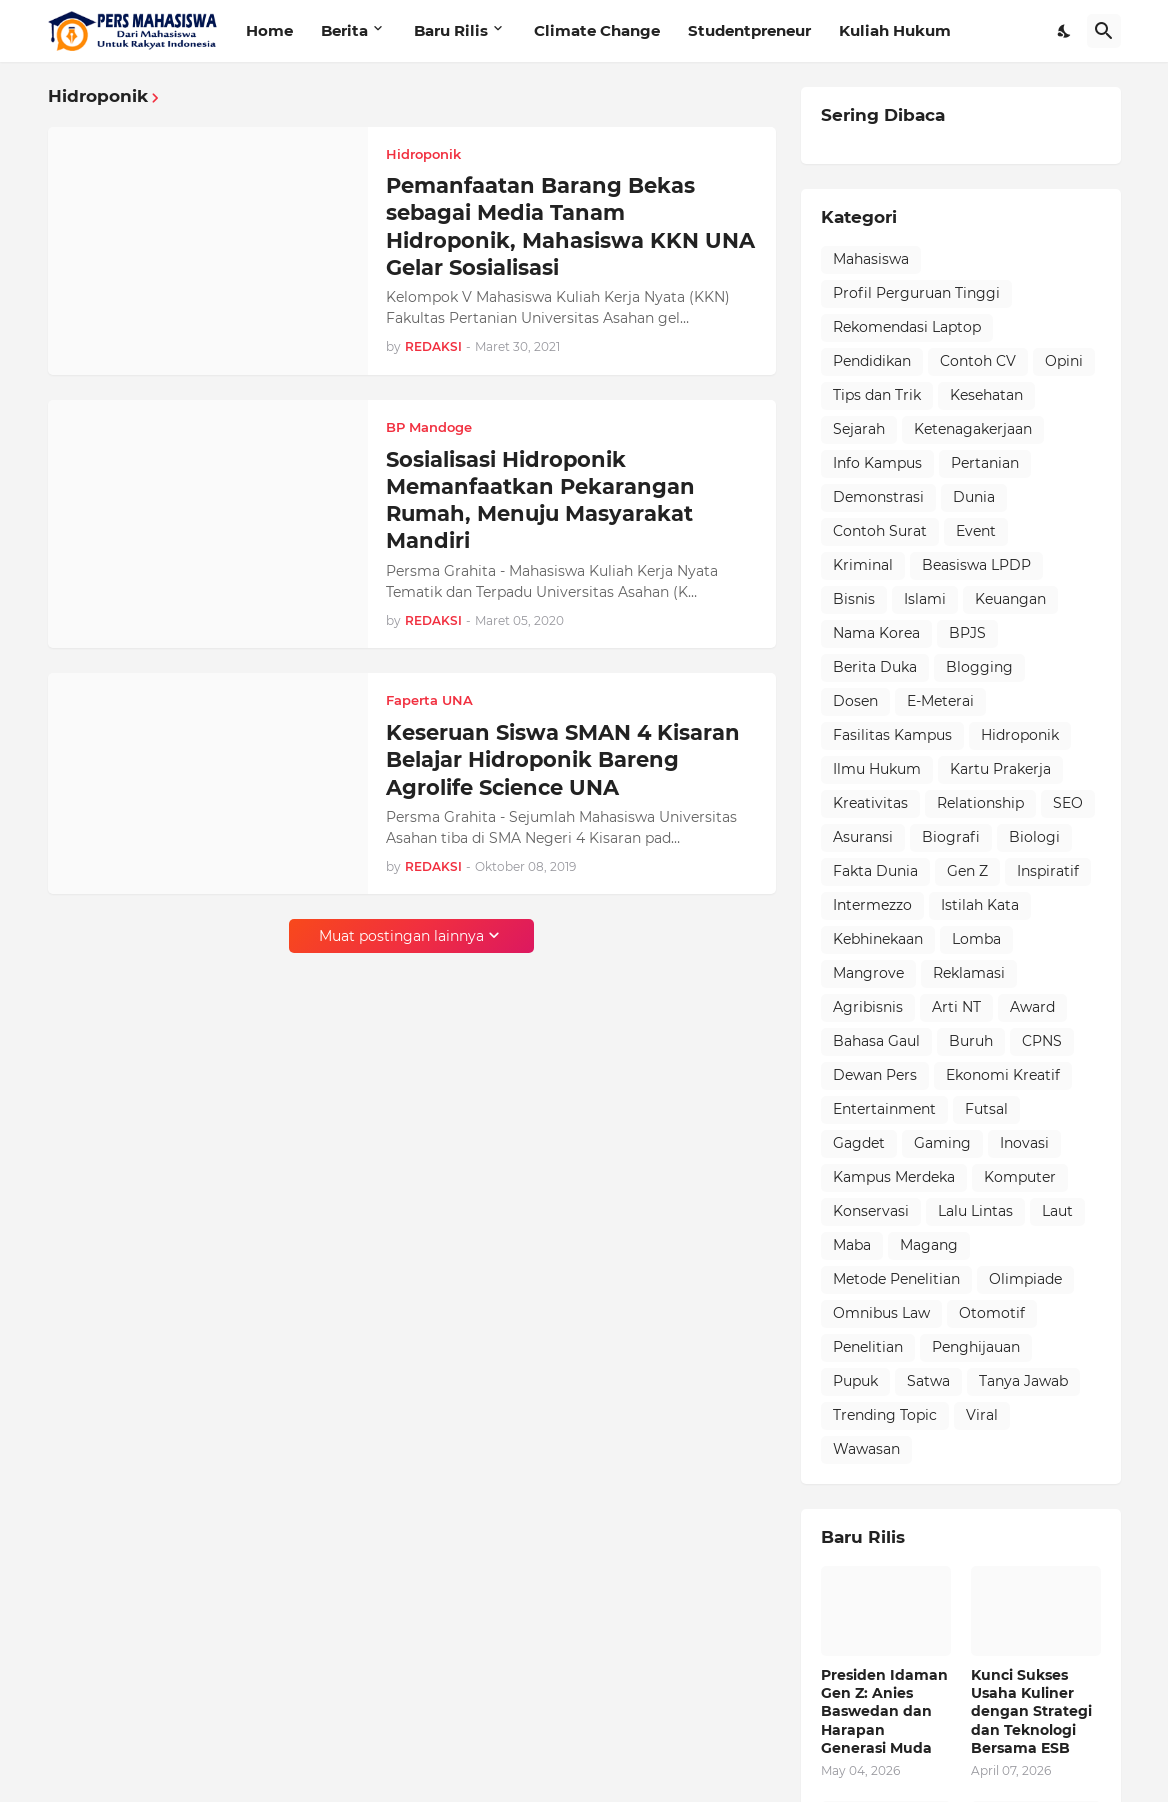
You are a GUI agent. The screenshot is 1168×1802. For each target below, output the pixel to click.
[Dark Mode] (1065, 31)
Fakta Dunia (875, 871)
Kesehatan (986, 395)
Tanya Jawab (1023, 1381)
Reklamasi (969, 973)
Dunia (974, 497)
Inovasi (1024, 1143)
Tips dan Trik (877, 395)
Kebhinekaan (878, 939)
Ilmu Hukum (877, 769)
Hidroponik (1020, 735)
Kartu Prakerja (1000, 769)
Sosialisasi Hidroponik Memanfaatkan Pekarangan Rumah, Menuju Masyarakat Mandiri (540, 500)
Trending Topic (885, 1415)
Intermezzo (872, 905)
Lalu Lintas (975, 1211)
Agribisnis (868, 1007)
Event (976, 531)
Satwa (928, 1381)
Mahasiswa (871, 259)
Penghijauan (976, 1347)
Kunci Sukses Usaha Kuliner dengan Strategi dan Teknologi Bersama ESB (1031, 1711)
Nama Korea (876, 633)
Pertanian (985, 463)
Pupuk (855, 1381)
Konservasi (871, 1211)
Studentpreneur (749, 30)
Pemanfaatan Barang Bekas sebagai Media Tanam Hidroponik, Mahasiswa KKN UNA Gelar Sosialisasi (570, 226)
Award (1032, 1007)
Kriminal (863, 565)
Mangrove (868, 973)
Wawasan (866, 1449)
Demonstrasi (878, 497)
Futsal (986, 1109)
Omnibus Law (881, 1313)
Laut (1057, 1211)
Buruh (971, 1041)
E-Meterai (940, 701)
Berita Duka (875, 667)
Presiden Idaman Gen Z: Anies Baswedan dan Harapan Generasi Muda (884, 1711)
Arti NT (956, 1007)
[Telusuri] (1104, 31)
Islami (925, 599)
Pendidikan (872, 361)
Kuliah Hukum (895, 30)
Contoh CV (978, 361)
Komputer (1020, 1177)
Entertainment (884, 1109)
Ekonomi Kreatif (1003, 1075)
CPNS (1042, 1041)
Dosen (855, 701)
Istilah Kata (980, 905)
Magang (929, 1245)
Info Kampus (877, 463)
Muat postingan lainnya (401, 936)
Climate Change (597, 30)
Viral (982, 1415)
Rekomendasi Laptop (907, 327)
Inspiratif (1048, 871)
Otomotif (992, 1313)
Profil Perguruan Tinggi (916, 293)
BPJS (967, 633)
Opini (1064, 361)
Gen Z (967, 871)
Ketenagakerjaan (973, 429)
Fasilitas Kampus (892, 735)
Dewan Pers (875, 1075)
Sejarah (859, 429)
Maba (852, 1245)
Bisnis (854, 599)
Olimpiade (1025, 1279)
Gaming (942, 1143)
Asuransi (863, 837)
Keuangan (1010, 599)
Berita (344, 30)
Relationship (980, 803)
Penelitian (868, 1347)
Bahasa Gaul (876, 1041)
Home (269, 30)
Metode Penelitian (896, 1279)
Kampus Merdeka (894, 1177)
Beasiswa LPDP (976, 565)
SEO (1068, 803)
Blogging (979, 667)
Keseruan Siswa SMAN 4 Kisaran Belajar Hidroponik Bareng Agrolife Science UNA (563, 760)
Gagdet (859, 1143)
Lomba (976, 939)
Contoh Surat (880, 531)
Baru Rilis (451, 30)
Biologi (1034, 837)
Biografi (951, 837)
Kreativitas (870, 803)
